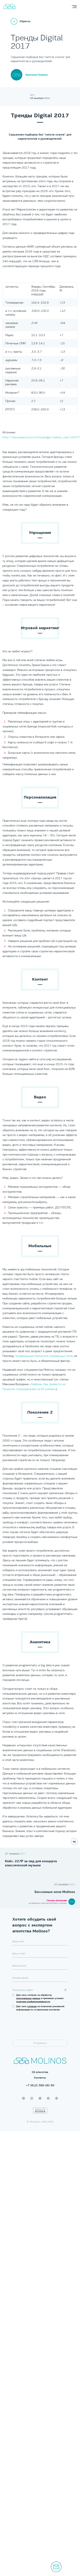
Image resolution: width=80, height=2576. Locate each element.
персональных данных (28, 1998)
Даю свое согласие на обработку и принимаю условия (39, 1998)
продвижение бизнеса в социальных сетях (44, 1356)
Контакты (40, 2077)
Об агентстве (40, 2072)
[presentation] (37, 2026)
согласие (32, 2006)
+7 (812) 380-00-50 (40, 2085)
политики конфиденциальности (33, 2001)
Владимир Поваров (37, 74)
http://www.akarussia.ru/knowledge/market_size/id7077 (41, 437)
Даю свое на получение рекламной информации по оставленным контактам (40, 2008)
